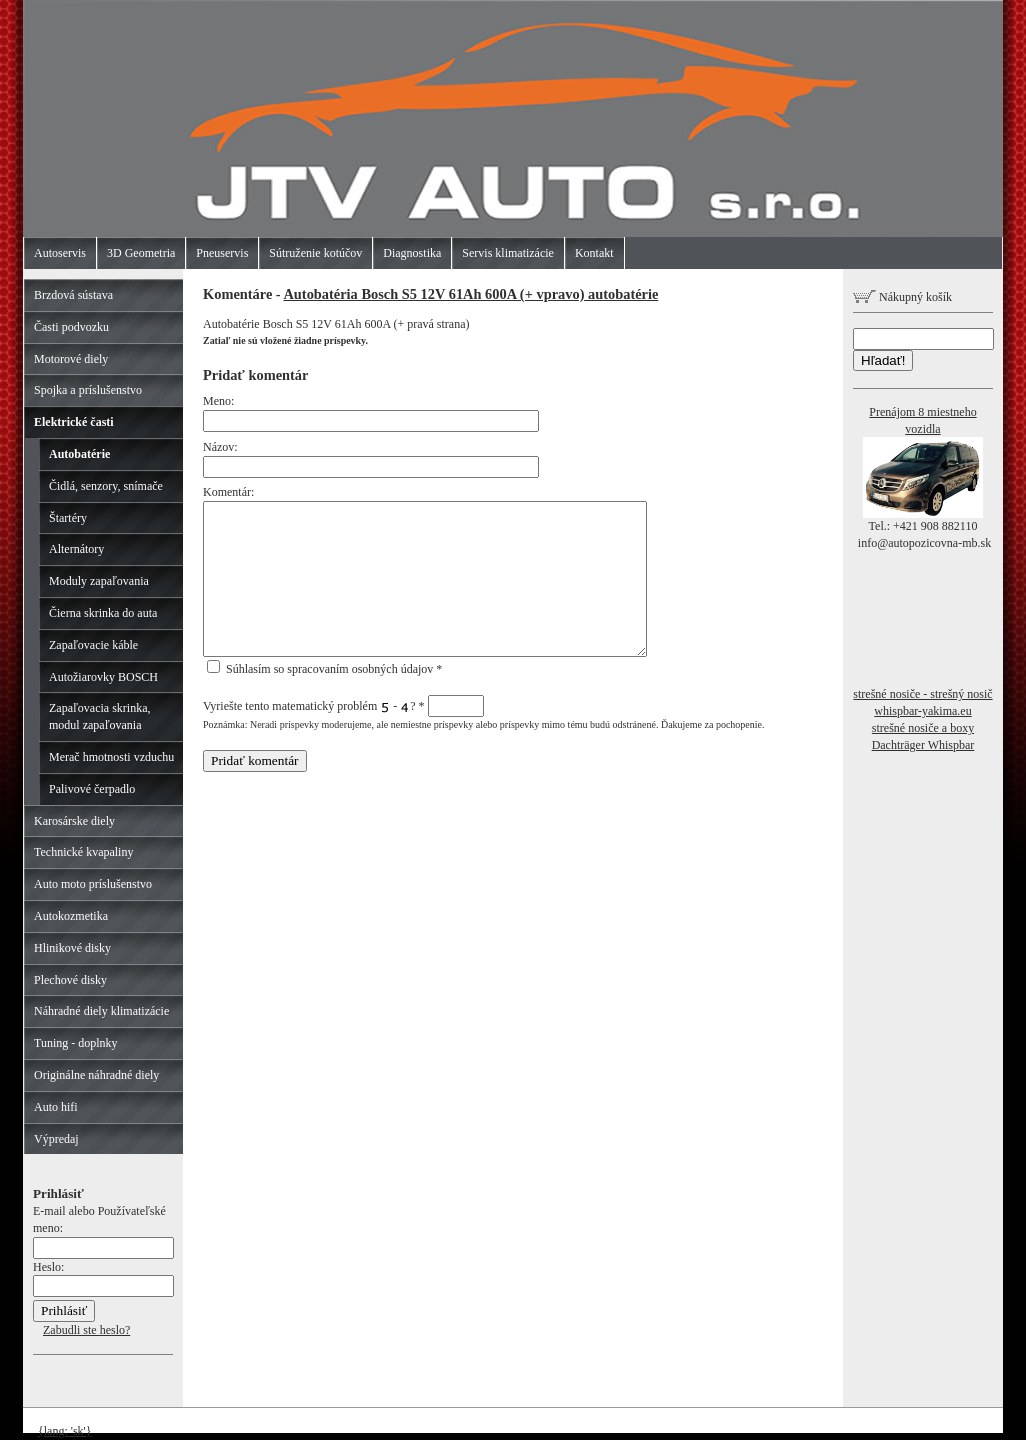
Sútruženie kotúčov (315, 253)
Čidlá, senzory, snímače (106, 486)
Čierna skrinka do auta (103, 613)
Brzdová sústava (73, 295)
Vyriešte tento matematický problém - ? (343, 706)
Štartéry (68, 518)
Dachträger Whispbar (923, 745)
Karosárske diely (74, 821)
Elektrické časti (74, 422)
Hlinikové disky (72, 948)
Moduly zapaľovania (99, 581)
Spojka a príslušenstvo (88, 390)
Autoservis (60, 253)
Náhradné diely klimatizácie (101, 1011)
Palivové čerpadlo (92, 789)
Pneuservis (222, 253)
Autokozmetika (71, 916)
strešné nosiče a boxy (923, 728)
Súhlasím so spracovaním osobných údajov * (324, 669)
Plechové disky (70, 980)
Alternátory (76, 549)
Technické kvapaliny (83, 852)
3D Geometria (141, 253)
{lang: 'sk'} (65, 1431)
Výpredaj (56, 1139)
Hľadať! (883, 360)
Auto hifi (56, 1107)
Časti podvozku (71, 327)
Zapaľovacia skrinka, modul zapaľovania (100, 716)
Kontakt (594, 253)
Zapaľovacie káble (93, 645)
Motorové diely (71, 359)
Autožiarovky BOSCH (103, 677)
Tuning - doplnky (76, 1043)
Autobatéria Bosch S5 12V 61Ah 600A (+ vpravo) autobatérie (470, 294)
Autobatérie (79, 454)
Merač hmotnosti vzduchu (111, 757)
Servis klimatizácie (508, 253)
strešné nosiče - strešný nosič (922, 694)
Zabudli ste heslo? (86, 1330)
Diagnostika (412, 253)
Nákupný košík (902, 297)
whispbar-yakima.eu (922, 711)
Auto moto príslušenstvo (93, 884)
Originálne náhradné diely (96, 1075)
